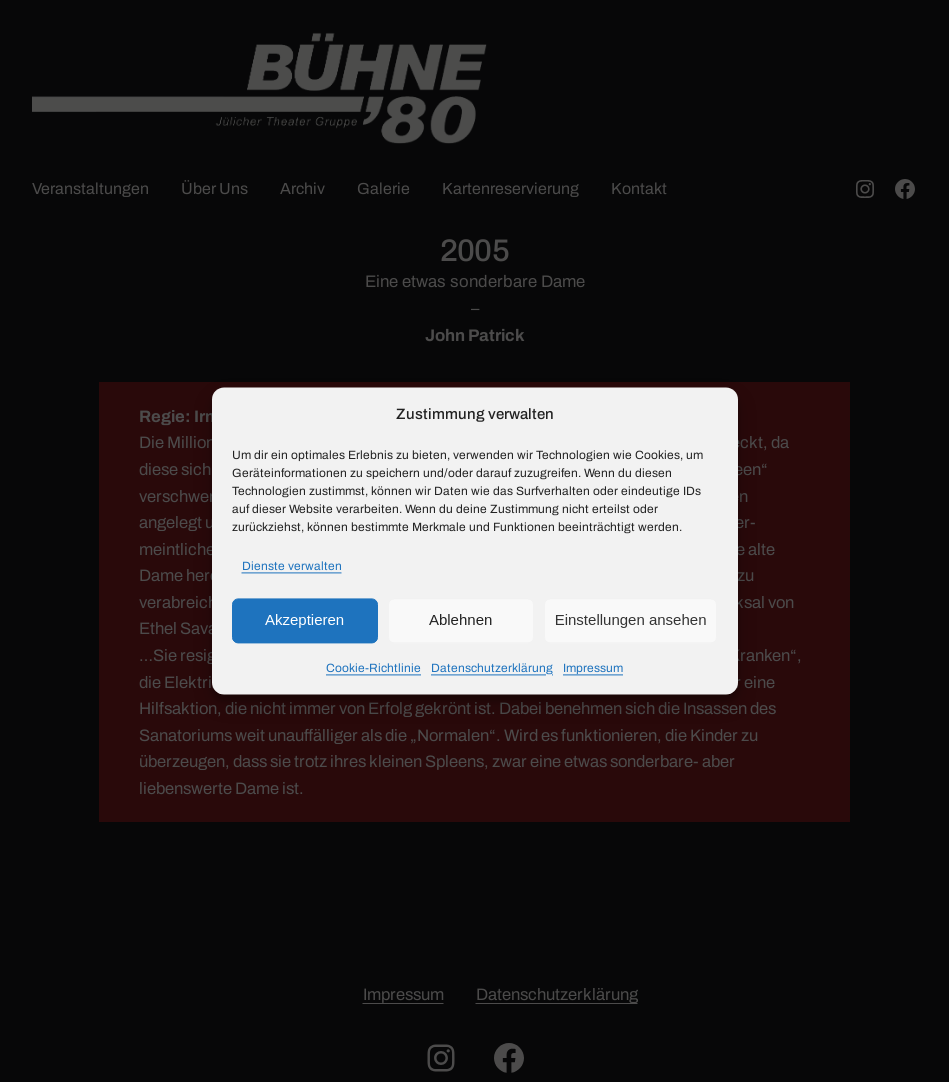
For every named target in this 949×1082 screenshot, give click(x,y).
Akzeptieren (304, 620)
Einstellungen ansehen (631, 620)
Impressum (593, 668)
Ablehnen (460, 620)
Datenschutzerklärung (492, 668)
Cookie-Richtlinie (373, 668)
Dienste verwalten (292, 566)
